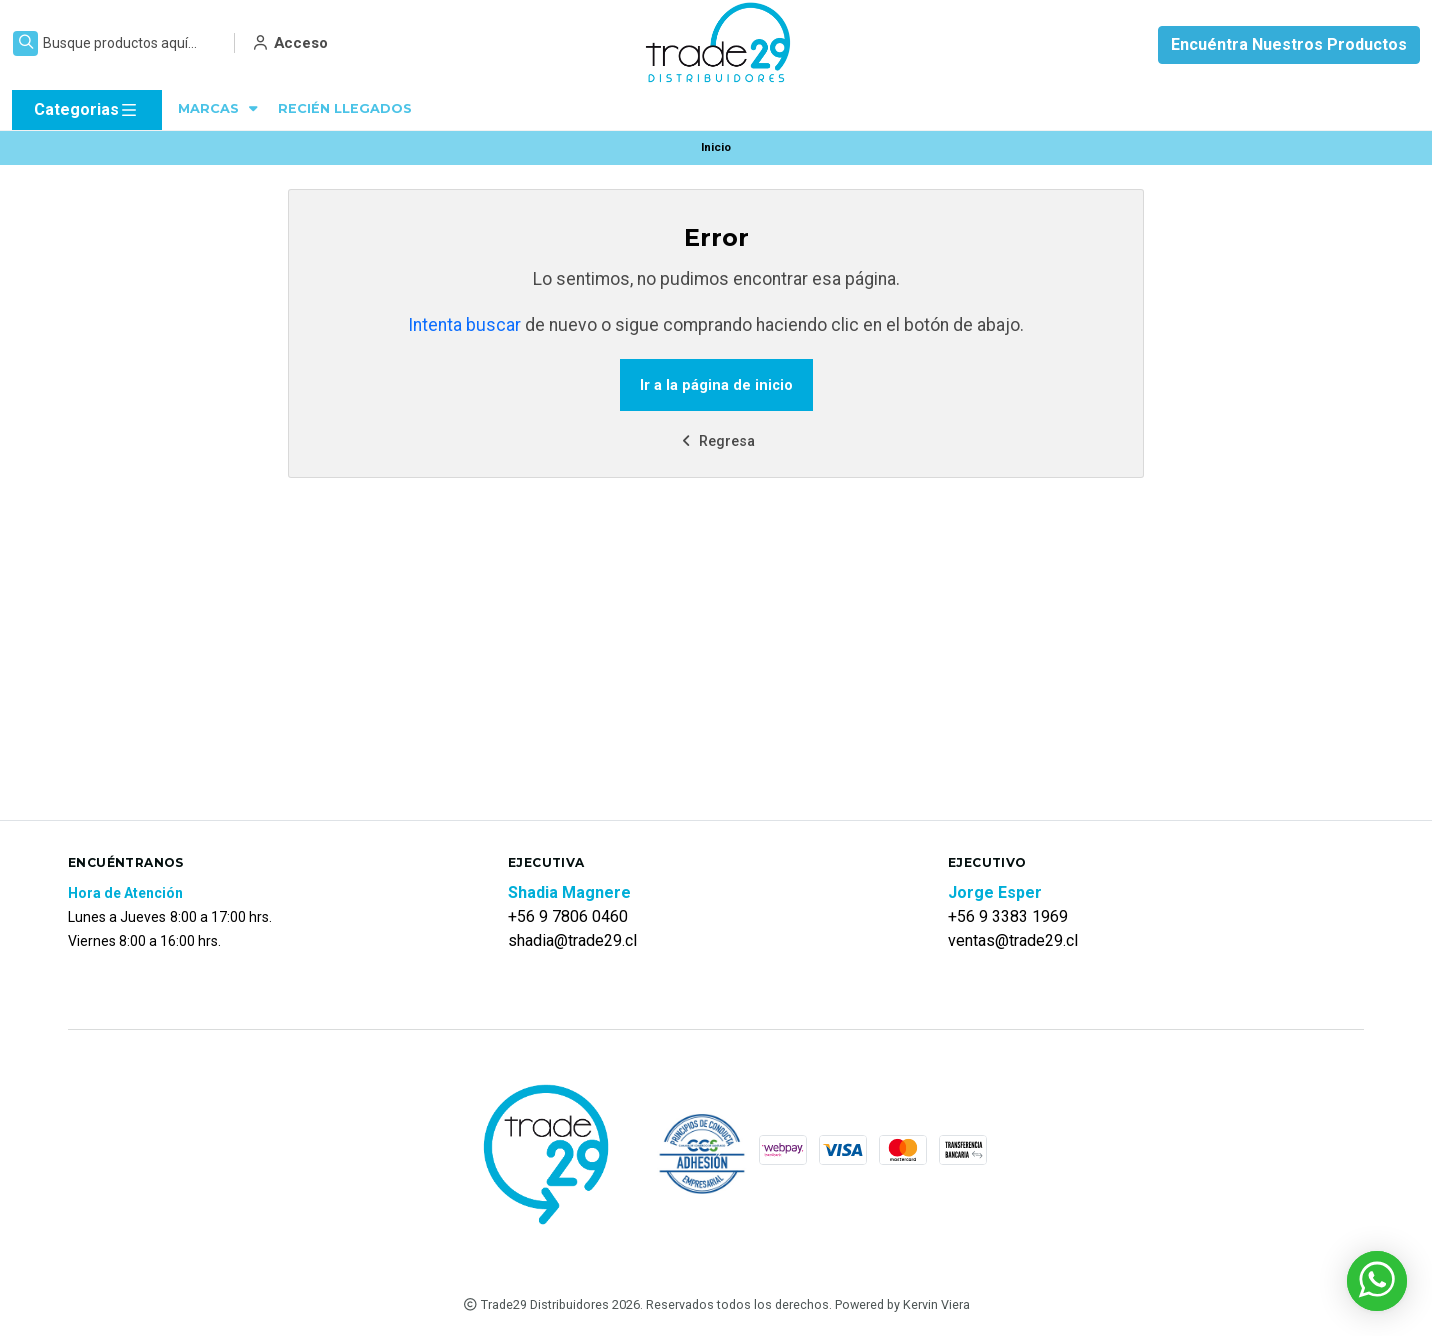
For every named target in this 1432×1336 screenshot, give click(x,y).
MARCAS (220, 108)
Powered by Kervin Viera (902, 1304)
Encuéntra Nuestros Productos (1289, 44)
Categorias (86, 110)
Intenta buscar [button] (464, 325)
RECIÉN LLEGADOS (345, 108)
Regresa (716, 441)
